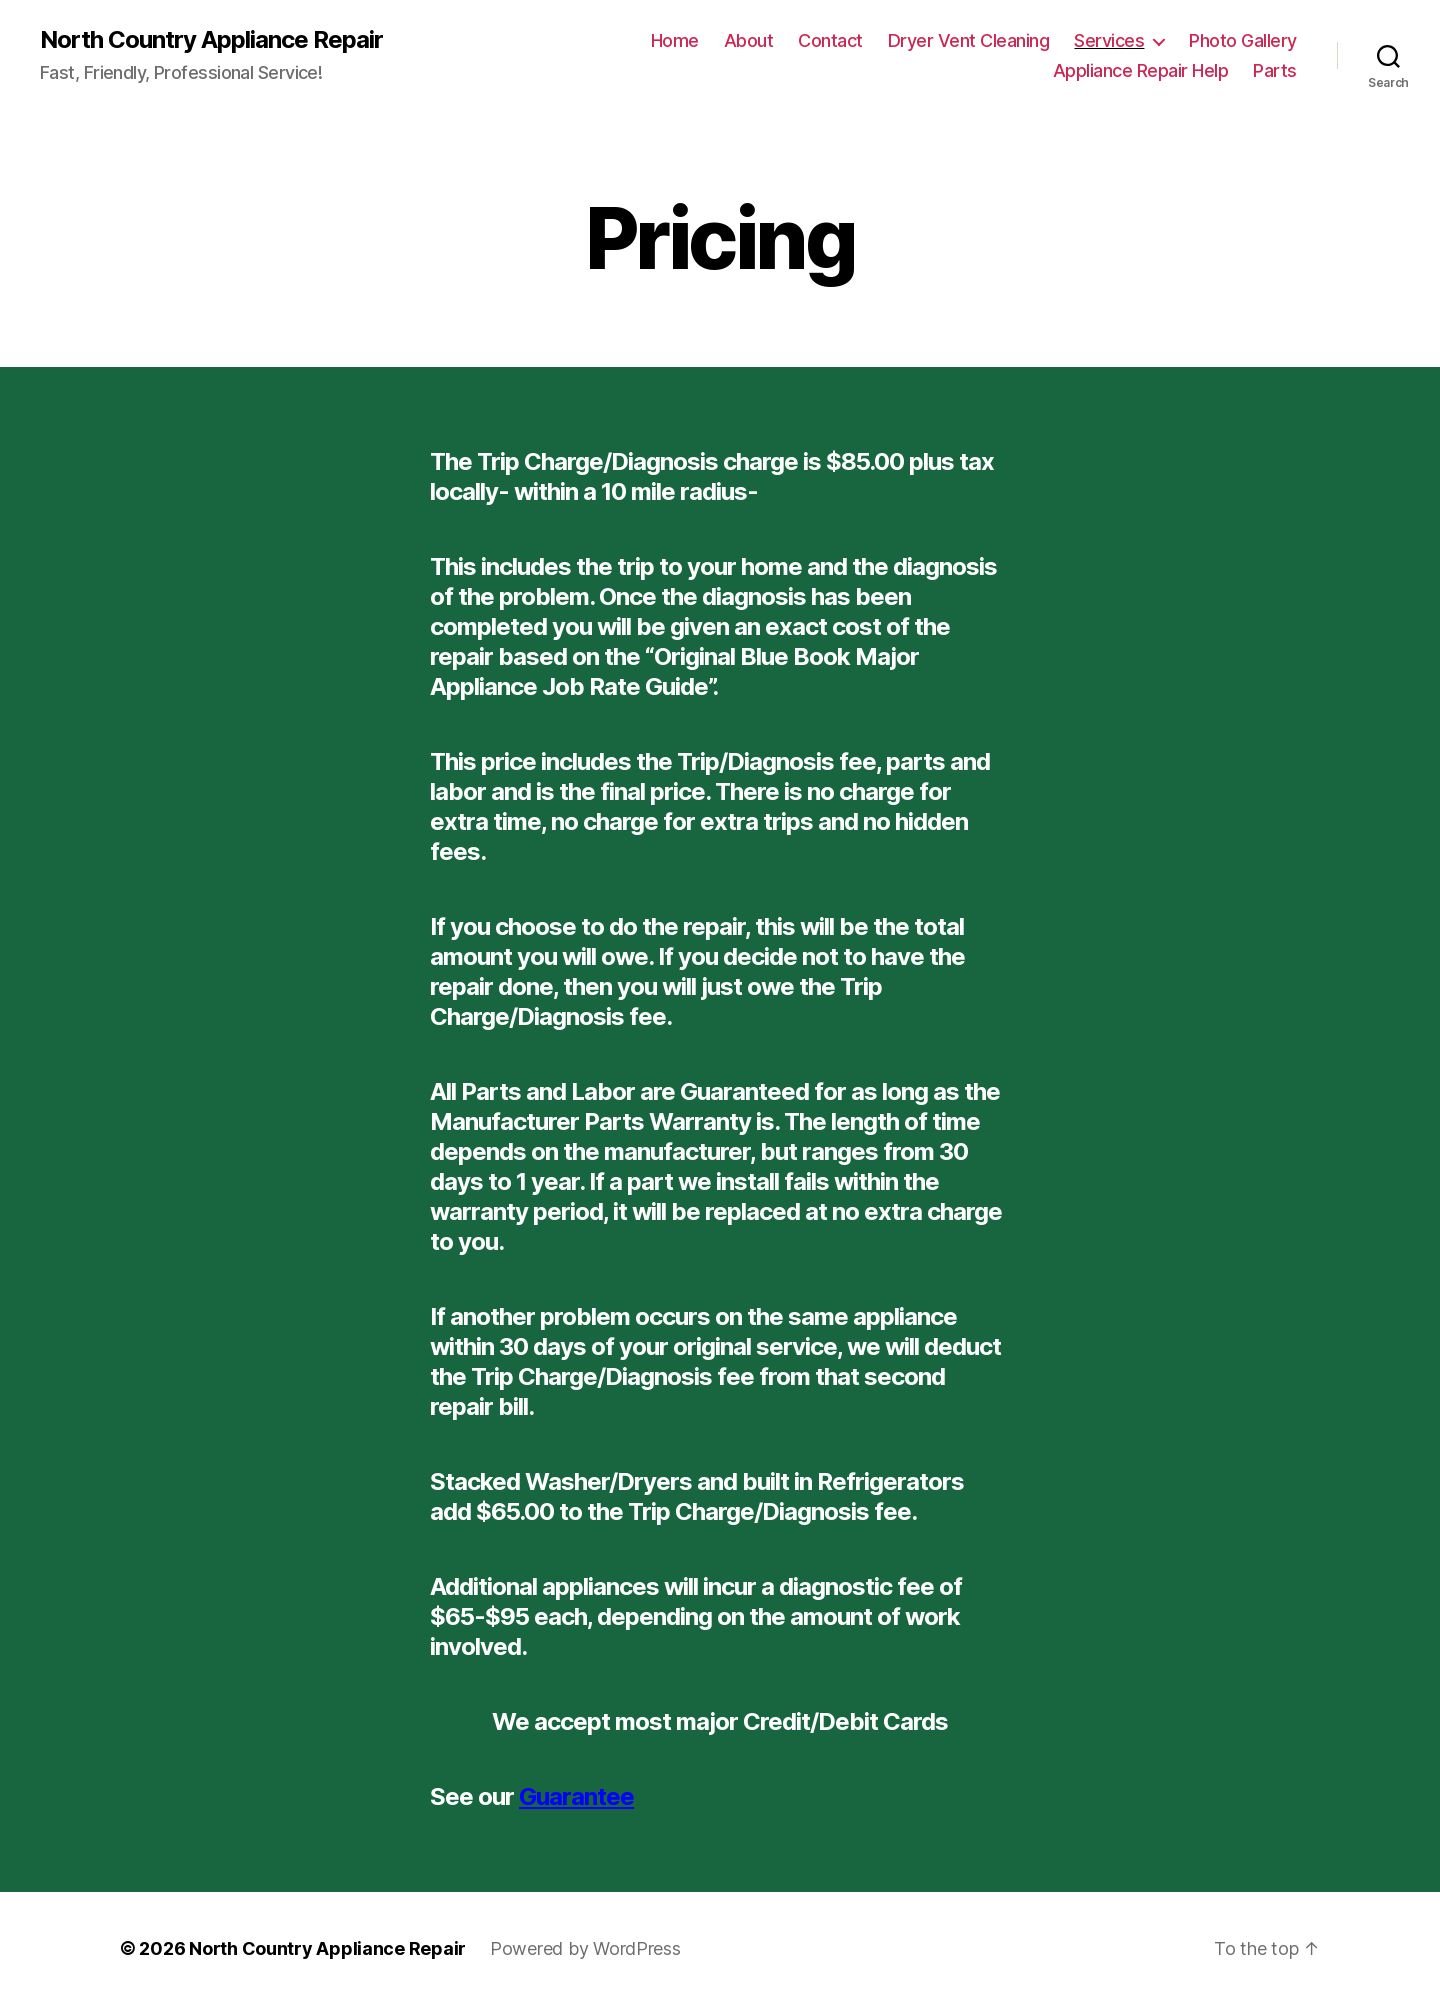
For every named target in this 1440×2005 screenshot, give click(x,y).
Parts (1275, 70)
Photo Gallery (1243, 40)
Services (1109, 40)
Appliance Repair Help (1141, 70)
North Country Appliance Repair (211, 40)
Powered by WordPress (585, 1948)
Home (675, 40)
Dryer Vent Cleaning (969, 40)
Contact (830, 40)
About (749, 40)
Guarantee (576, 1796)
